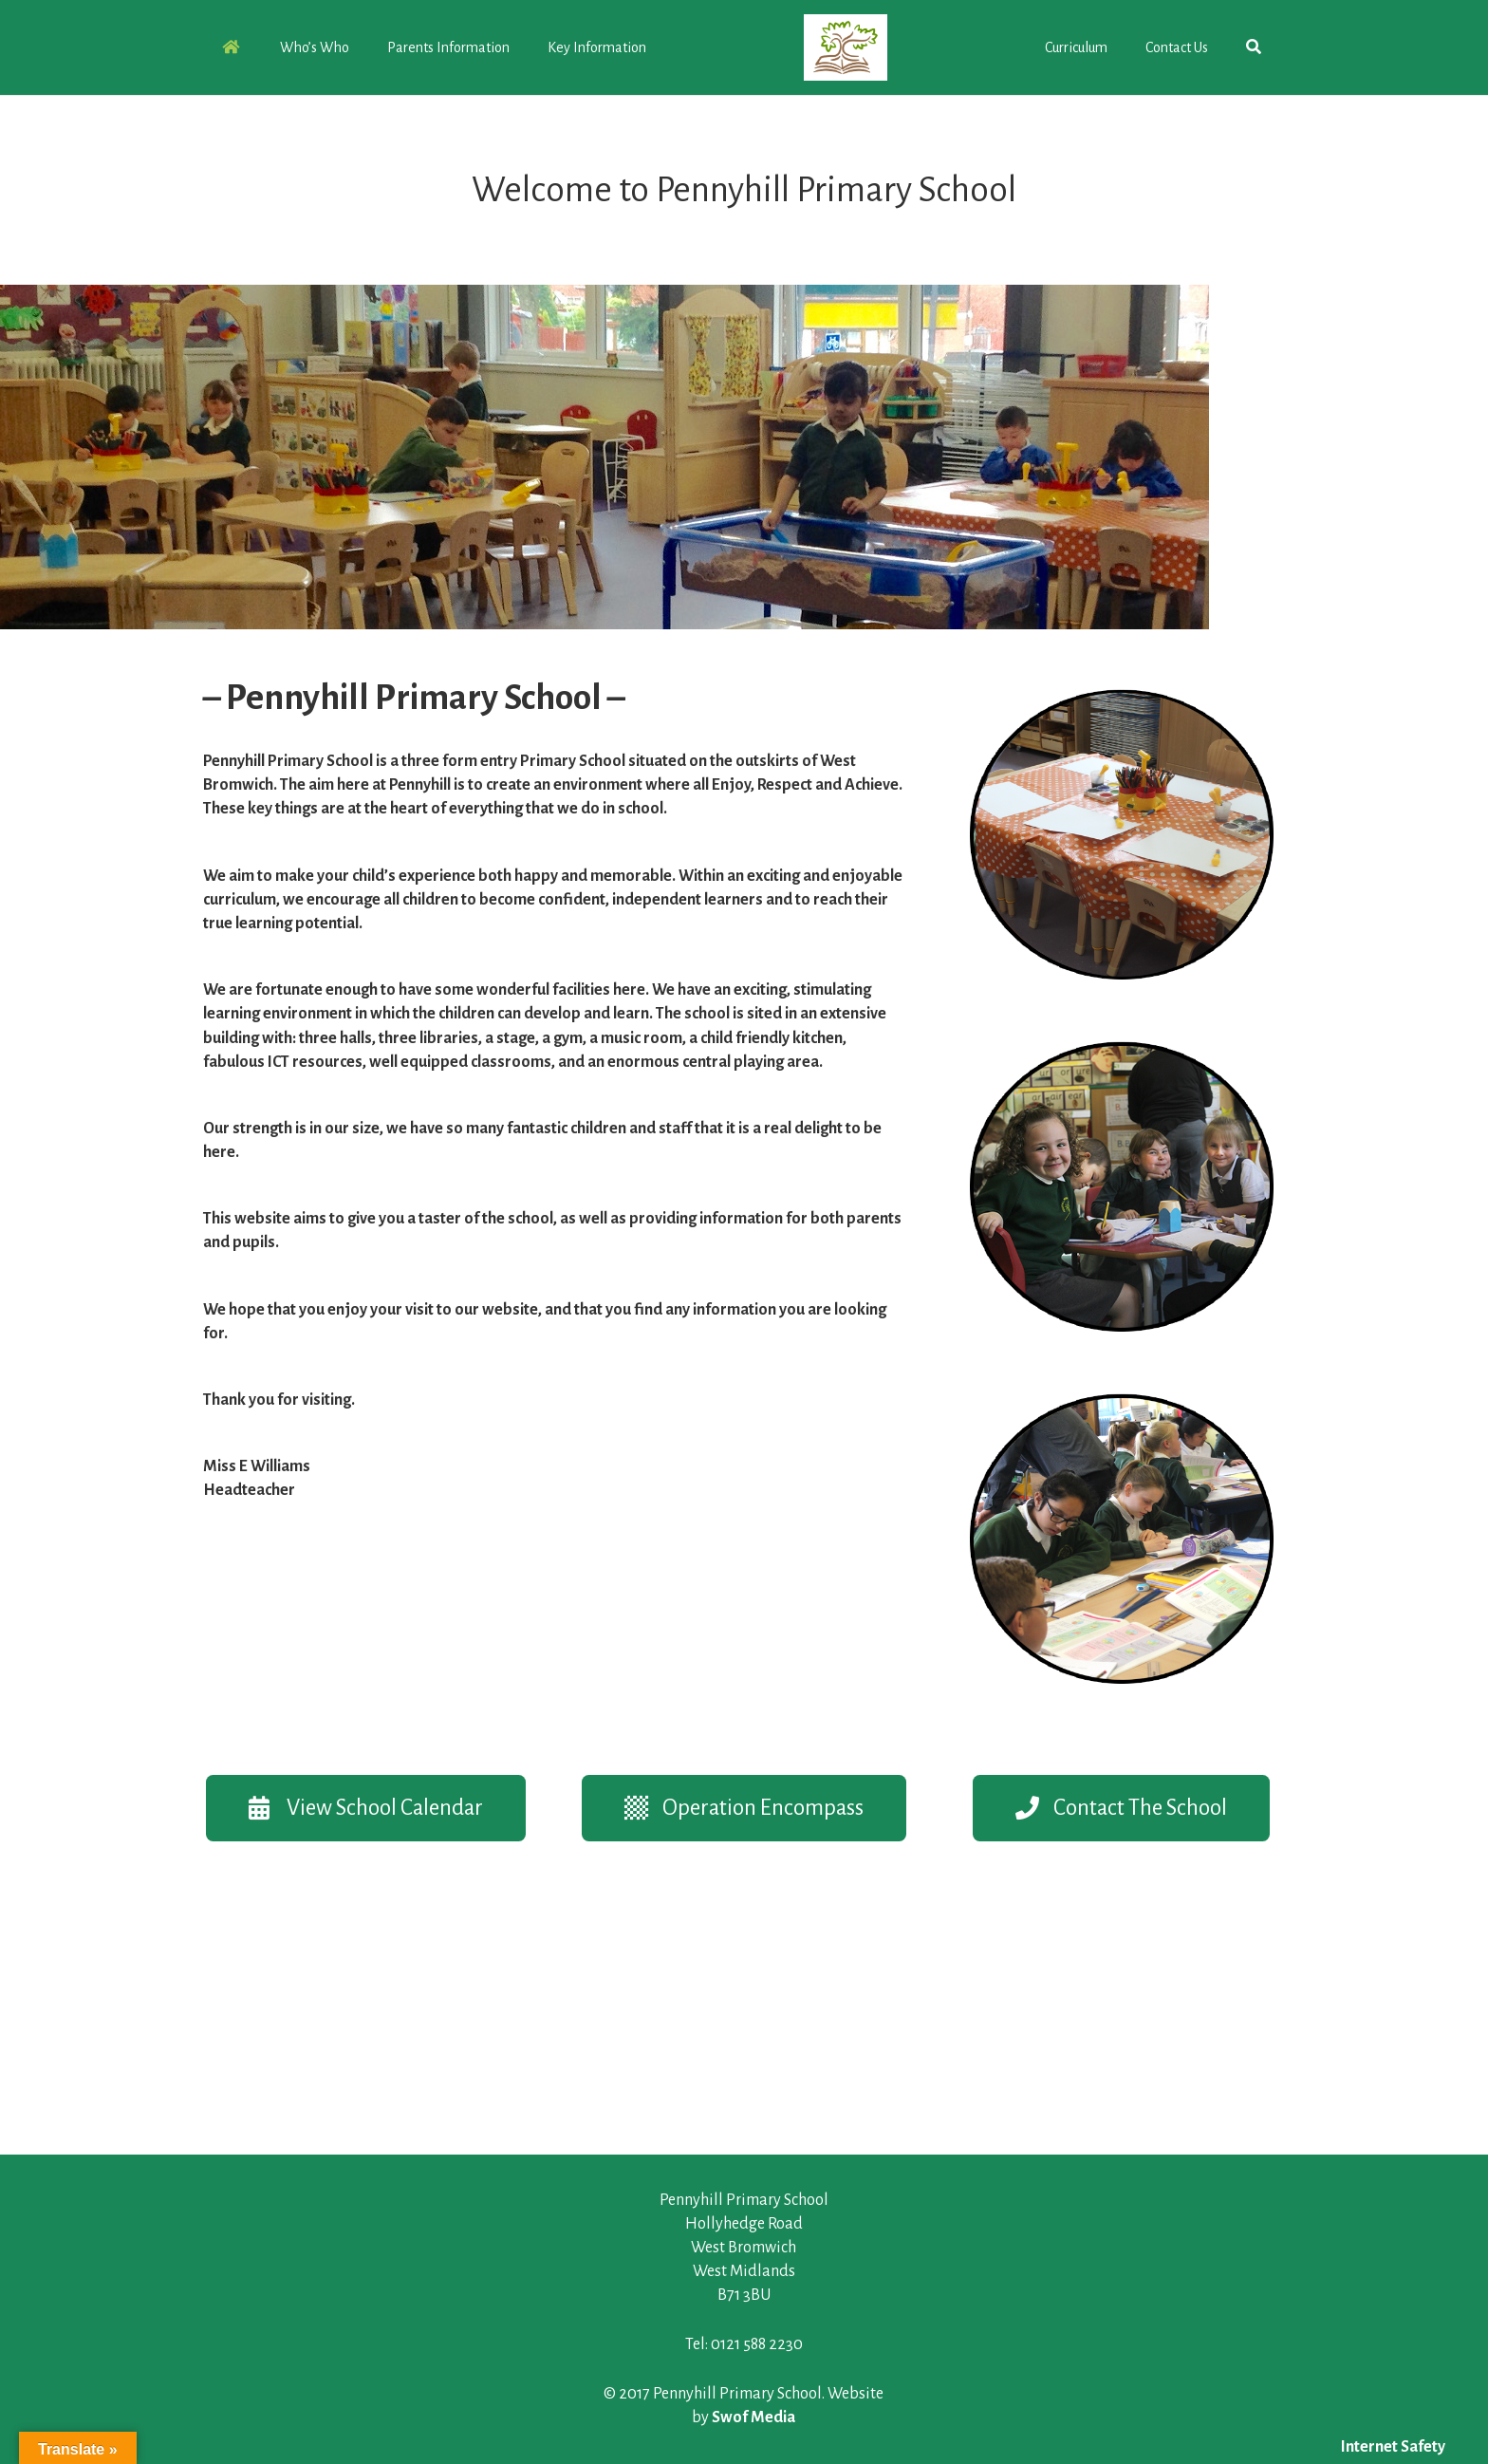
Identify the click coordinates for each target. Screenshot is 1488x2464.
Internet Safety (1393, 2446)
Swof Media (753, 2417)
